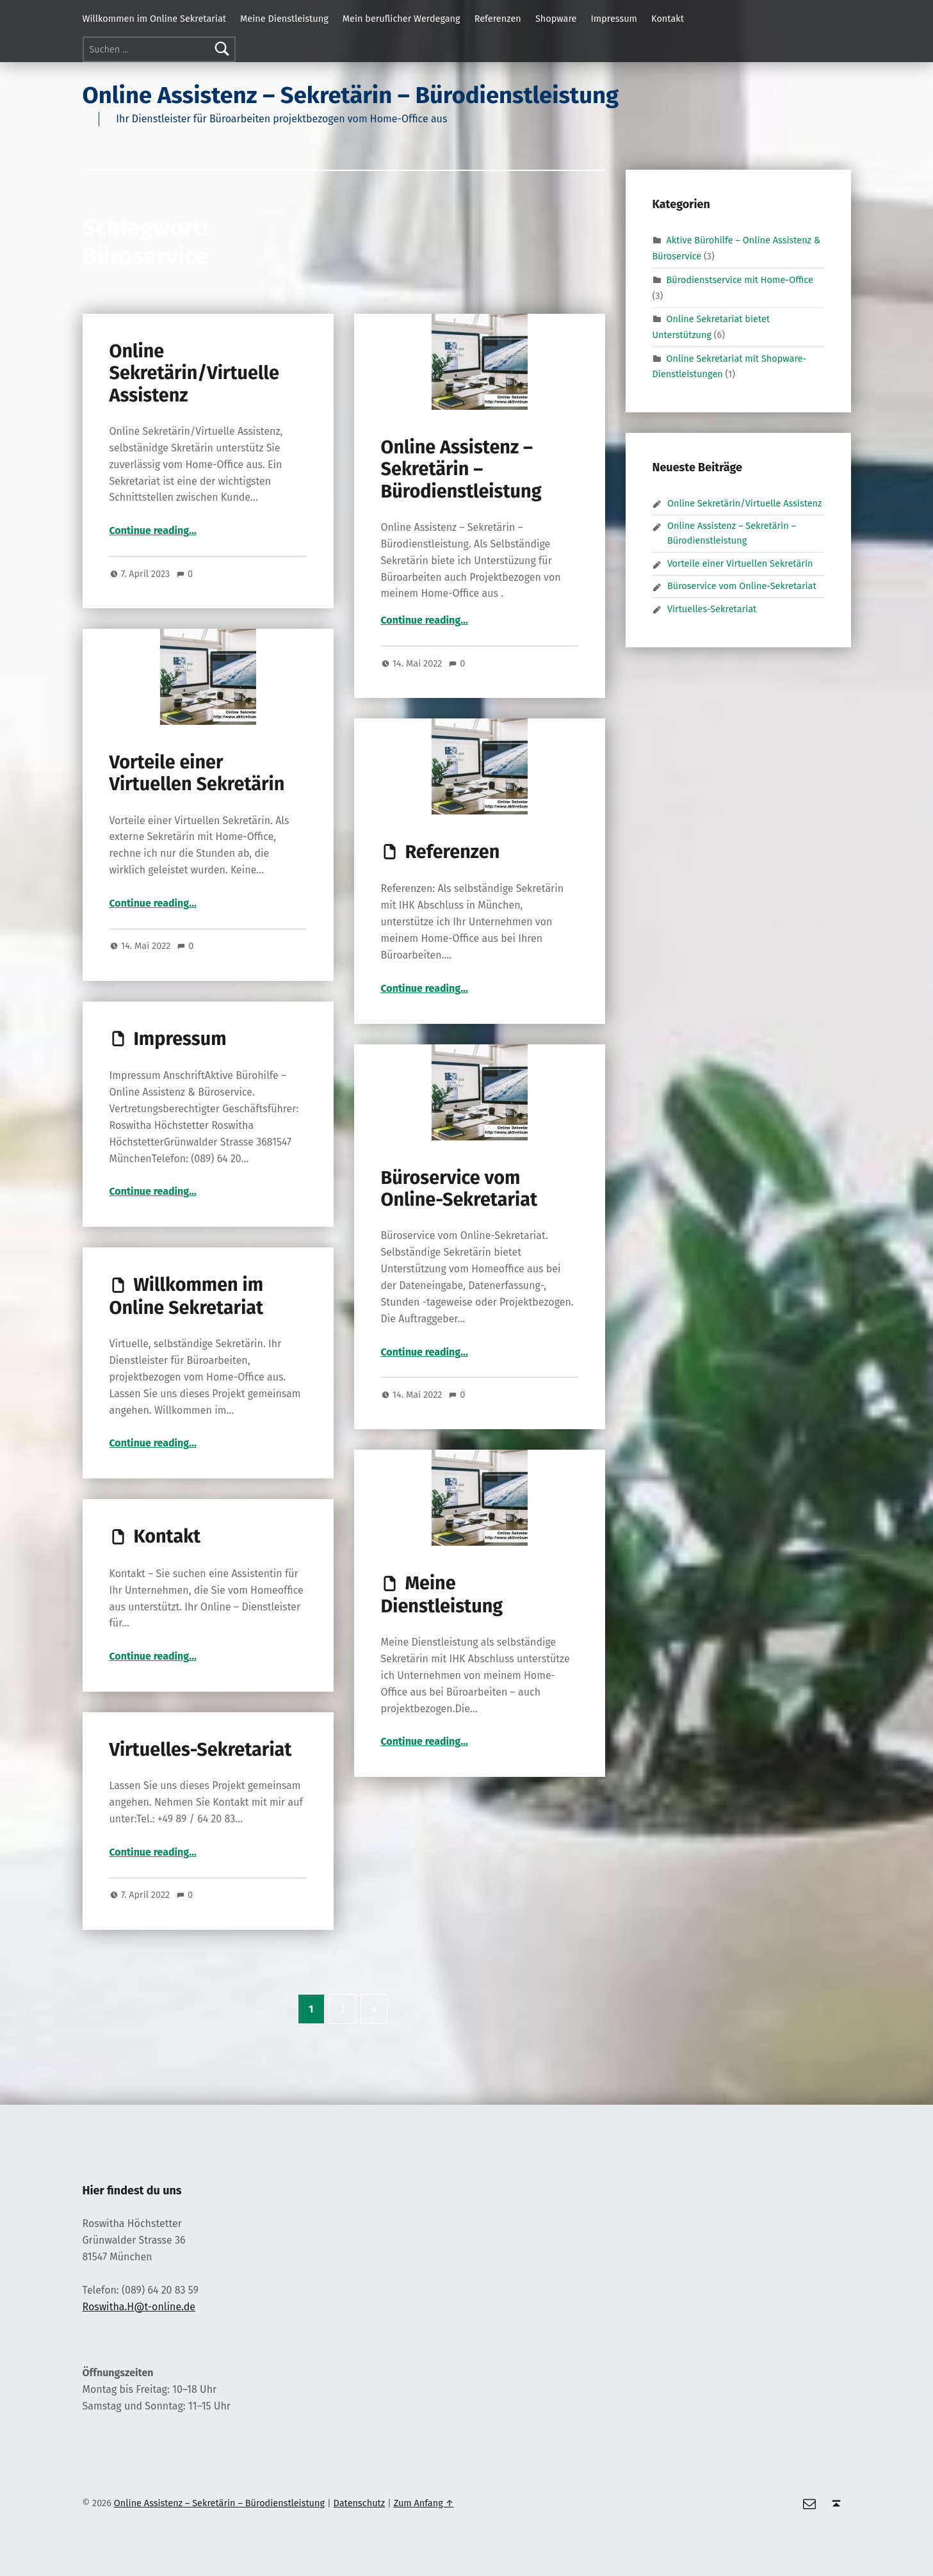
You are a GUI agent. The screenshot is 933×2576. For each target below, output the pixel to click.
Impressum (614, 18)
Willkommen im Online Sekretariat (155, 18)
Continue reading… (152, 530)
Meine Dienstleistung (284, 18)
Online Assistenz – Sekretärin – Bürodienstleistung (351, 95)
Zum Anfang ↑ (424, 2503)
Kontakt (667, 18)
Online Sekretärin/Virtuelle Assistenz (194, 373)
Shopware (556, 18)
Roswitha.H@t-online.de (139, 2307)
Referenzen (498, 18)
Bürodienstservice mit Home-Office (740, 280)
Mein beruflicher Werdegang (401, 18)
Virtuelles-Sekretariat (200, 1749)
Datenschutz (359, 2503)
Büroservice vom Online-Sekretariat (458, 1189)
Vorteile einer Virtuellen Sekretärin (196, 773)
